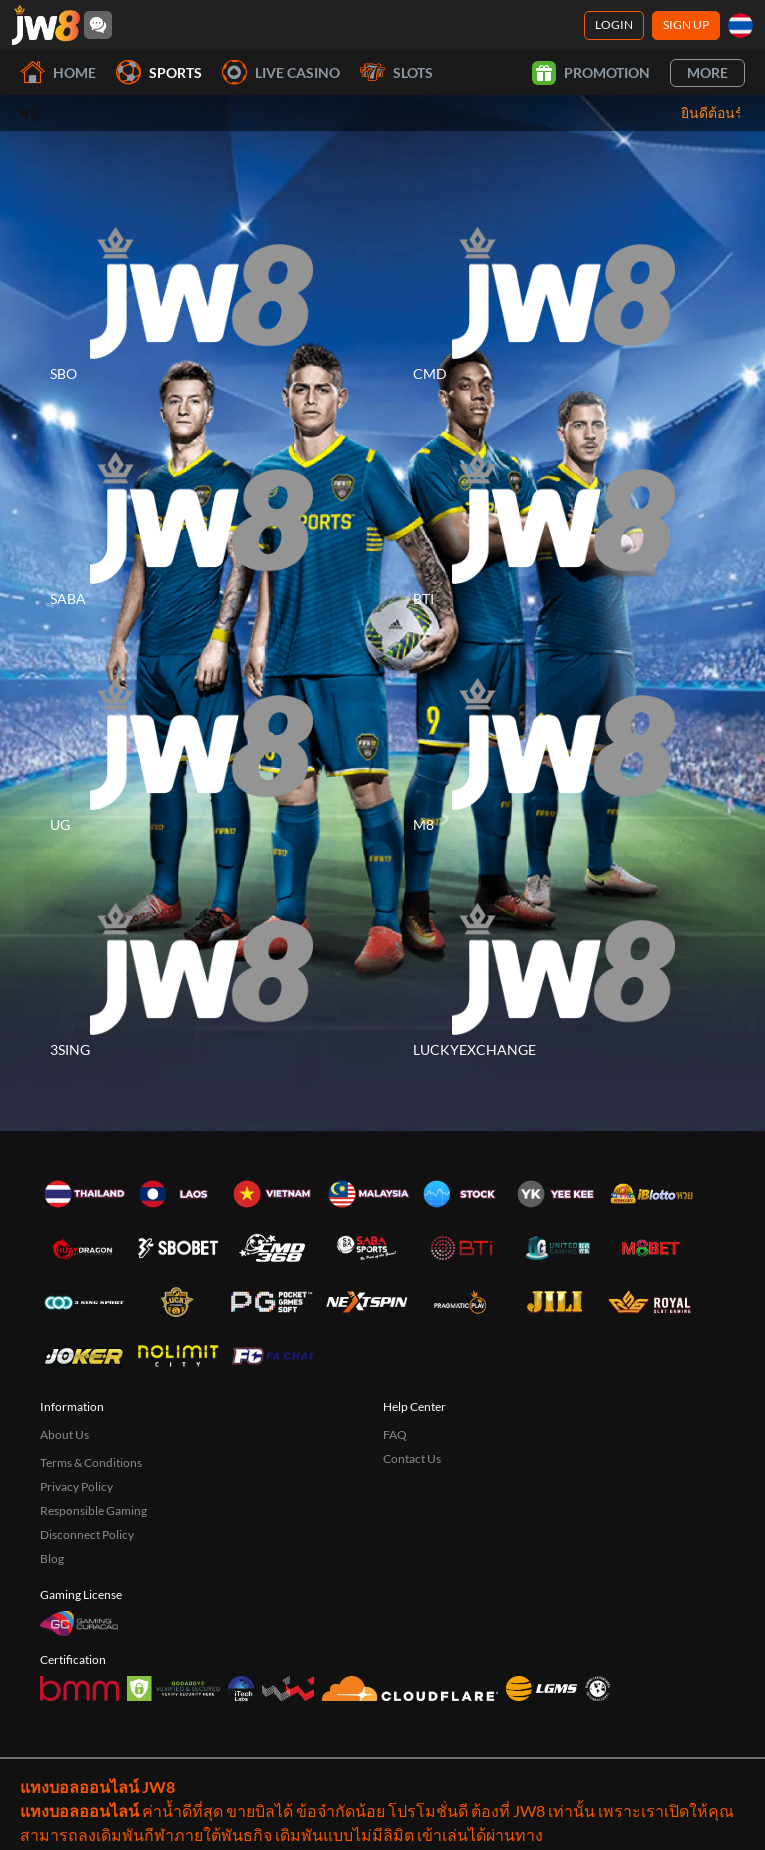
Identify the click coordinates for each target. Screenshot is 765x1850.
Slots (396, 72)
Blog (52, 1558)
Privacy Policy (76, 1486)
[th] (740, 25)
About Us (64, 1434)
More (707, 72)
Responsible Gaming (93, 1510)
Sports (159, 72)
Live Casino (281, 72)
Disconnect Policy (87, 1534)
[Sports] (201, 293)
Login (614, 24)
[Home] (46, 25)
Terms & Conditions (91, 1462)
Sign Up (686, 24)
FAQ (395, 1434)
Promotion (591, 73)
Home (58, 72)
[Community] (98, 25)
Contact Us (412, 1458)
